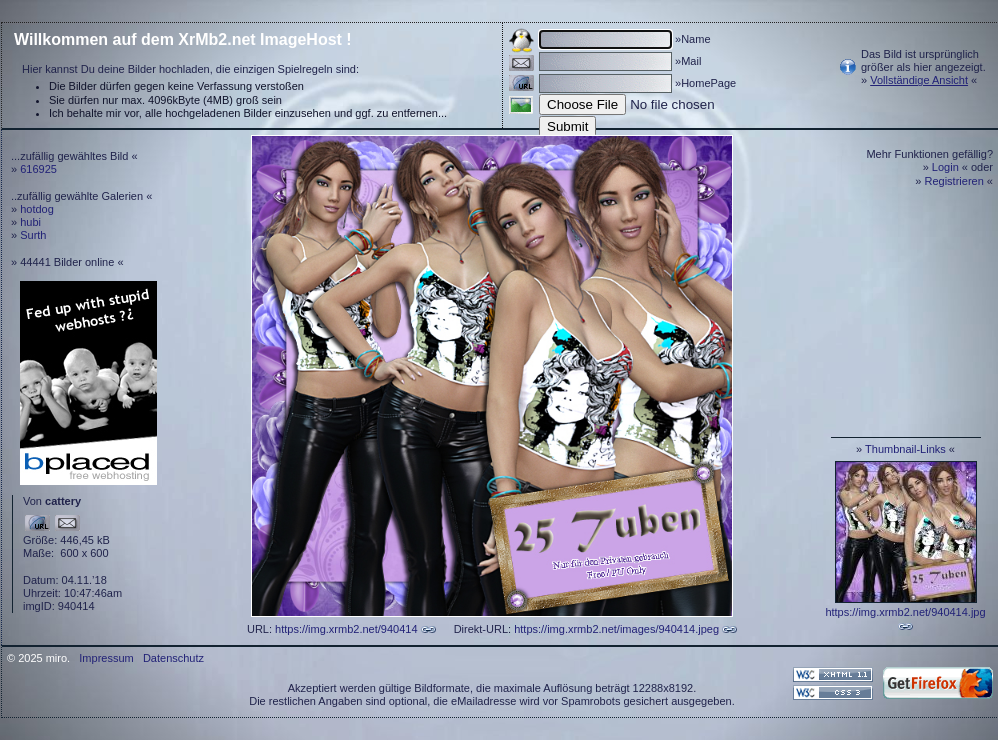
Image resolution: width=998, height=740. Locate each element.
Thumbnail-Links (905, 449)
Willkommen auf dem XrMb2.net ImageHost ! (183, 39)
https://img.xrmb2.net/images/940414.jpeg (616, 629)
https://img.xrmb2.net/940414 (346, 629)
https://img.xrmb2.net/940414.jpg (905, 612)
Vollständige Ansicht (919, 80)
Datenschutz (173, 658)
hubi (30, 222)
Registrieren (954, 181)
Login (945, 167)
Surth (33, 235)
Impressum (106, 658)
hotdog (37, 209)
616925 (38, 169)
